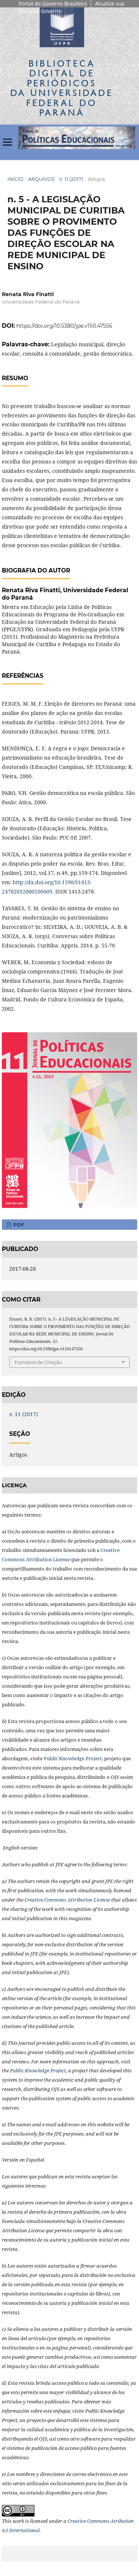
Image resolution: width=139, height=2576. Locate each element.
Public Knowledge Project (73, 1758)
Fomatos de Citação (38, 1362)
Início (15, 179)
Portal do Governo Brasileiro (53, 3)
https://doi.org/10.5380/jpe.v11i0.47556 (64, 326)
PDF (18, 1225)
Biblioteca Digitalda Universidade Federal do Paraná (61, 87)
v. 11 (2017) (71, 179)
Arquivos (41, 179)
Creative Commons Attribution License (67, 1899)
